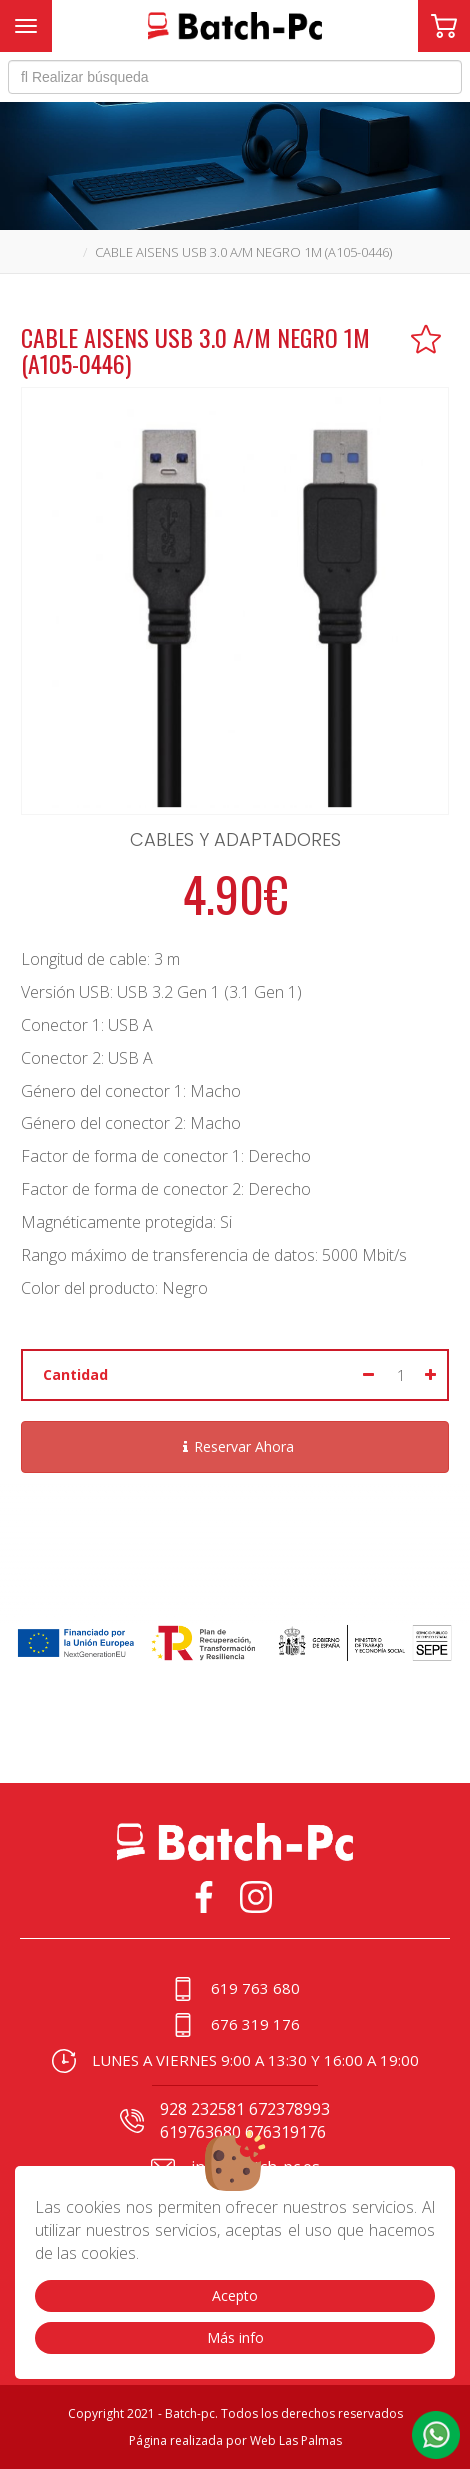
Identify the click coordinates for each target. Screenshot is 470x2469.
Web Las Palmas (296, 2440)
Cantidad (75, 1374)
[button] (436, 2435)
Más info (235, 2337)
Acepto (235, 2295)
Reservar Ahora (235, 1446)
